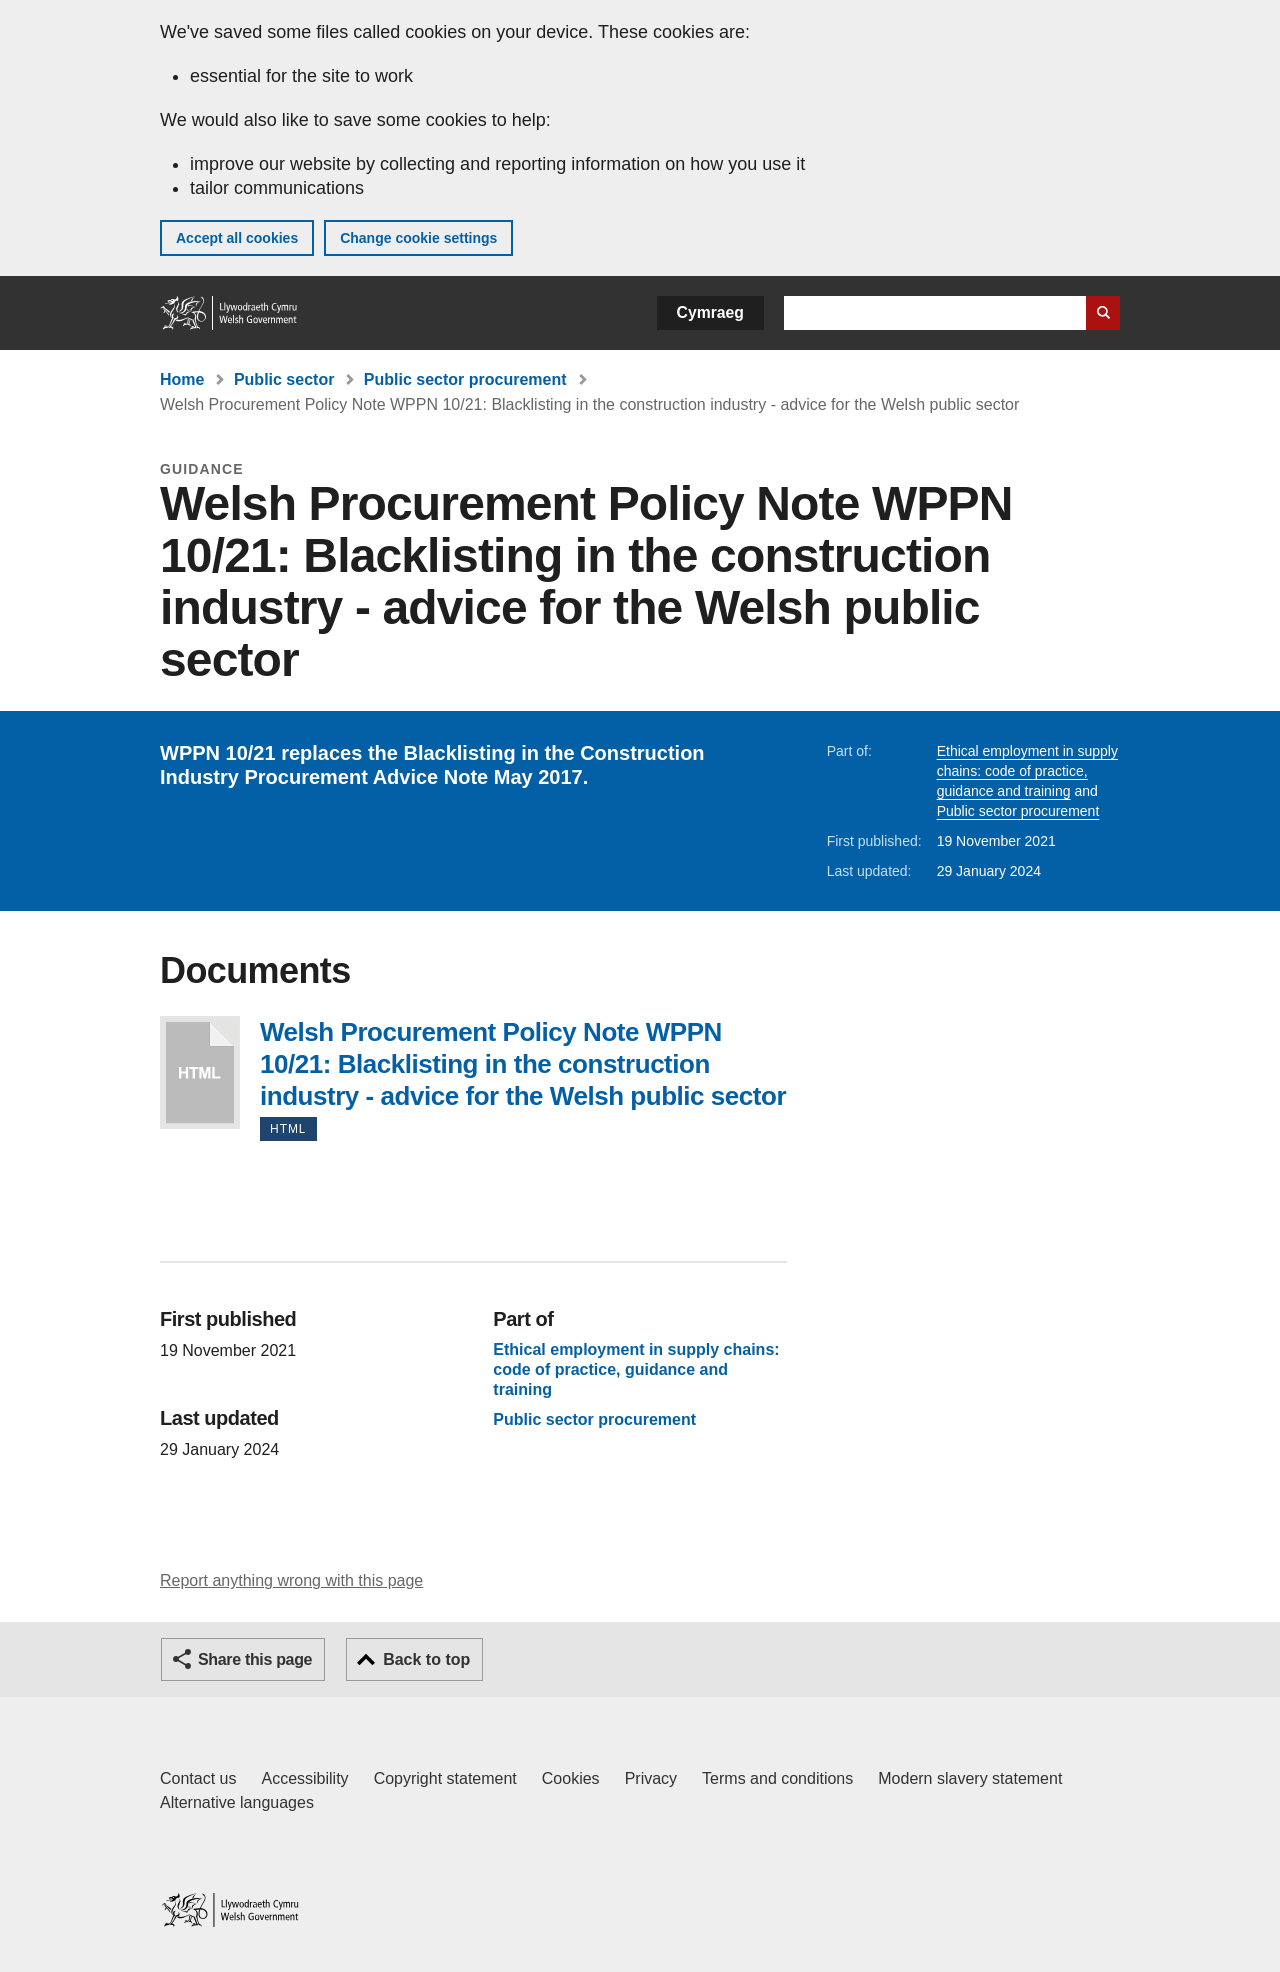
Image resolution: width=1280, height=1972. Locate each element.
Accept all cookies (237, 238)
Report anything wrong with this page (291, 1580)
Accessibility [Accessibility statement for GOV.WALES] (304, 1778)
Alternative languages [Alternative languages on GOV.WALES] (237, 1802)
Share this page (255, 1659)
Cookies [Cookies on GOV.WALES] (571, 1778)
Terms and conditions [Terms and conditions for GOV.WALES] (777, 1778)
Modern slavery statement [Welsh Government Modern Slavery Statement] (970, 1778)
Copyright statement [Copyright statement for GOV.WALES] (445, 1778)
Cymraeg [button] (710, 312)
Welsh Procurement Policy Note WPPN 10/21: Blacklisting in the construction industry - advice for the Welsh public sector (200, 1072)
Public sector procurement (465, 379)
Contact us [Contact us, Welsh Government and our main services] (198, 1778)
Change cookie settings (418, 238)
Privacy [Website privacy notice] (651, 1778)
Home (182, 379)
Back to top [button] (426, 1659)
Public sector (284, 379)
